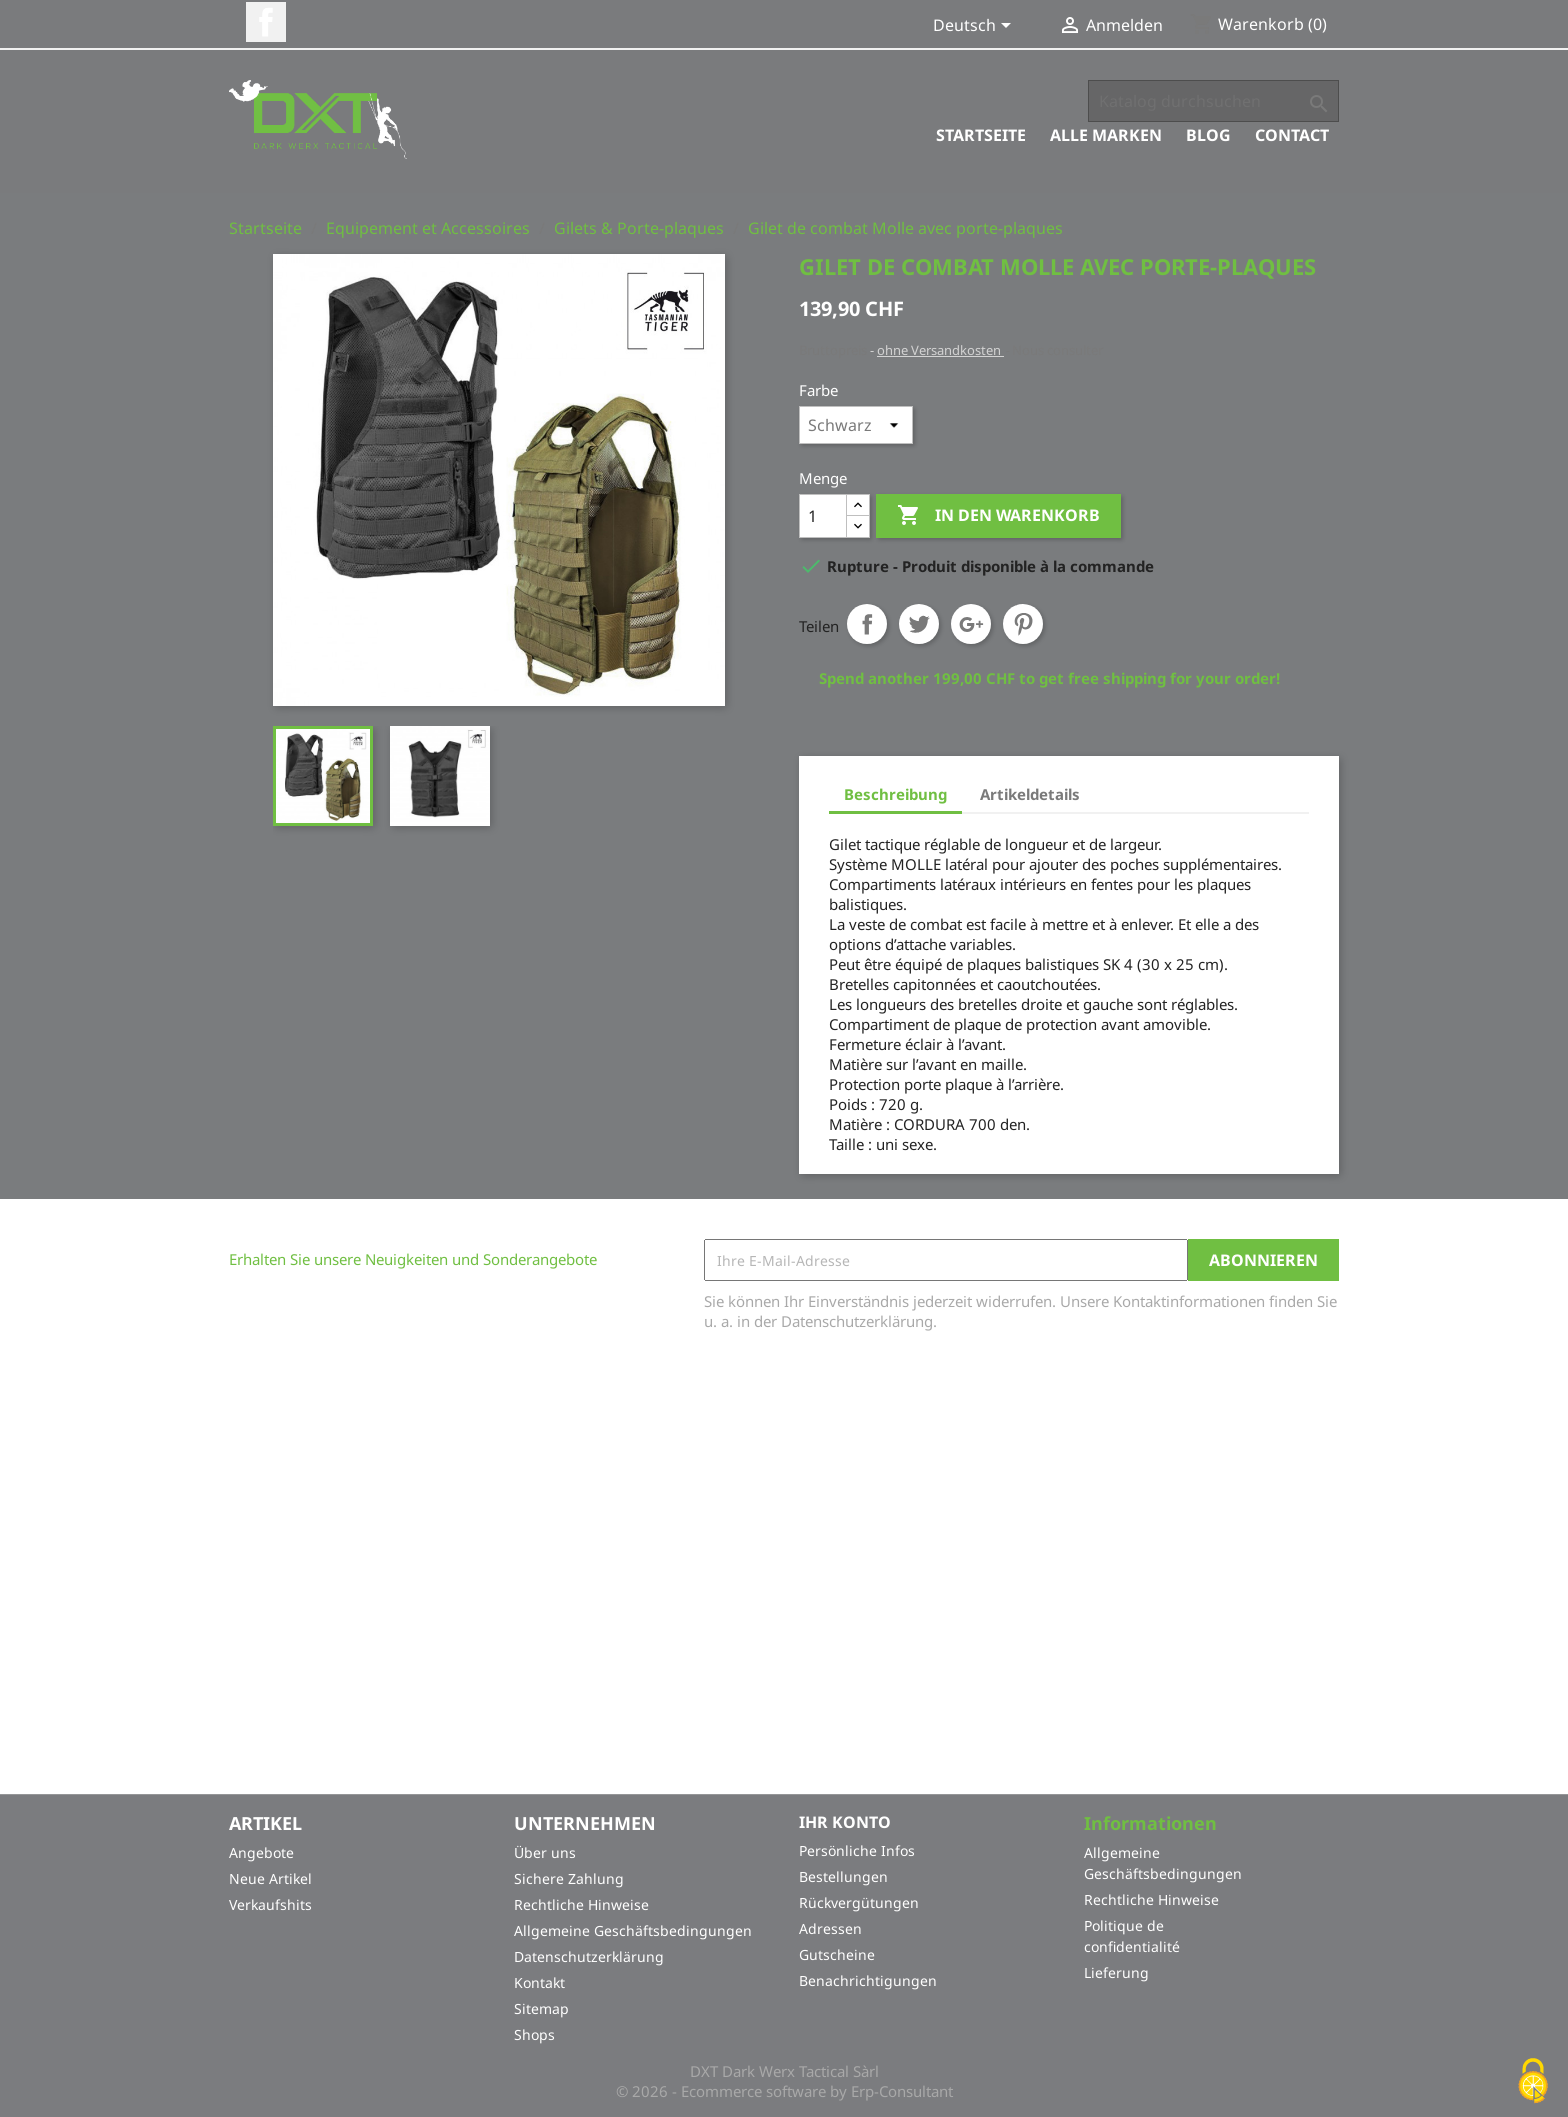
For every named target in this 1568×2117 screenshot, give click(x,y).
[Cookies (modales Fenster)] (1533, 2082)
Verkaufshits (270, 1904)
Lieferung (1116, 1972)
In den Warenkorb (998, 516)
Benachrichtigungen (868, 1980)
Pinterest (1023, 624)
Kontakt (539, 1982)
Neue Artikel (270, 1878)
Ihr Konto (845, 1822)
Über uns (545, 1852)
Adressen (830, 1928)
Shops (534, 2034)
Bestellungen (843, 1876)
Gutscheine (837, 1954)
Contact (1292, 135)
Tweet (919, 624)
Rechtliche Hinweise (581, 1904)
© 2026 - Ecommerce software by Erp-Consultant (784, 2091)
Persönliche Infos (857, 1850)
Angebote (261, 1852)
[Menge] (823, 516)
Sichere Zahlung (569, 1878)
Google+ (971, 624)
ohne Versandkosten (940, 350)
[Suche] (1213, 101)
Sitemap (541, 2008)
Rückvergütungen (859, 1902)
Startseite (981, 135)
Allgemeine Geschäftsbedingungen (633, 1930)
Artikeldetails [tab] (1030, 794)
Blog (1208, 135)
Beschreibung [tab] (895, 794)
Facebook (266, 22)
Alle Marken (1106, 135)
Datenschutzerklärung (589, 1956)
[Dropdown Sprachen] (975, 27)
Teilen (867, 624)
